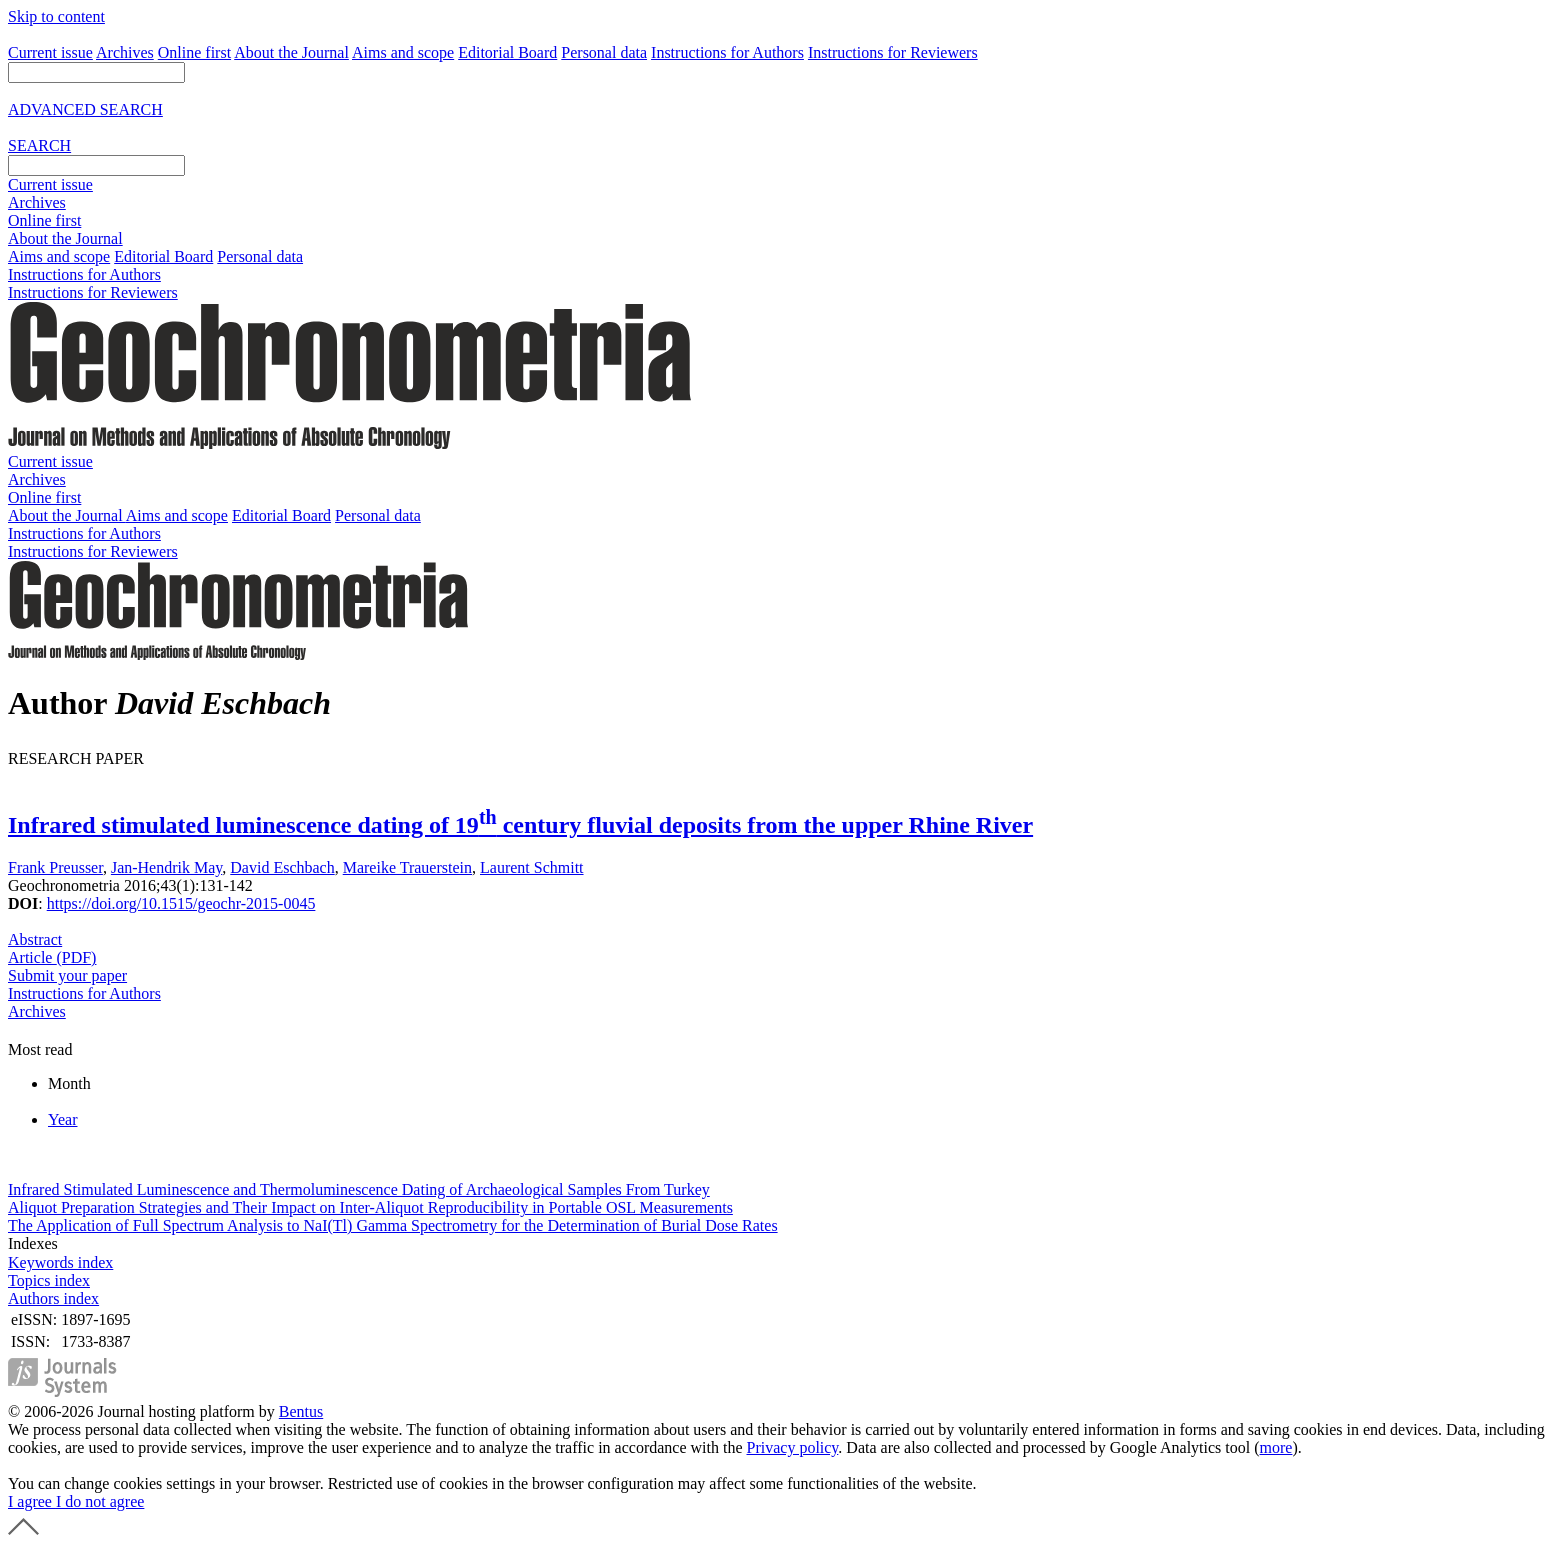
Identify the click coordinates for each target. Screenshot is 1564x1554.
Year (62, 1119)
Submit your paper (67, 975)
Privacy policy (793, 1447)
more (1276, 1447)
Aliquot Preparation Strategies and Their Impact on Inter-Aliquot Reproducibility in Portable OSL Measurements (370, 1207)
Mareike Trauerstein (407, 867)
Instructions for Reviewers (893, 52)
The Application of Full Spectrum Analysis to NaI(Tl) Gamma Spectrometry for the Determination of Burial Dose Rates (393, 1225)
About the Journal (291, 52)
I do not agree (100, 1501)
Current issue (50, 52)
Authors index (53, 1298)
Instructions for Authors (727, 52)
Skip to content (56, 16)
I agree (32, 1501)
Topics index (49, 1280)
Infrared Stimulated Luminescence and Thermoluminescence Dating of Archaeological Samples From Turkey (359, 1189)
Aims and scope (403, 52)
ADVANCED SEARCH (85, 109)
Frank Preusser (55, 867)
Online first (194, 52)
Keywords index (60, 1262)
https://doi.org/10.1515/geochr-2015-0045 (181, 903)
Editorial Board (507, 52)
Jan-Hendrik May (166, 867)
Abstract (35, 939)
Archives (125, 52)
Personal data (604, 52)
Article (52, 957)
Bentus (301, 1411)
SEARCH (39, 145)
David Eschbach (282, 867)
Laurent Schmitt (532, 867)
